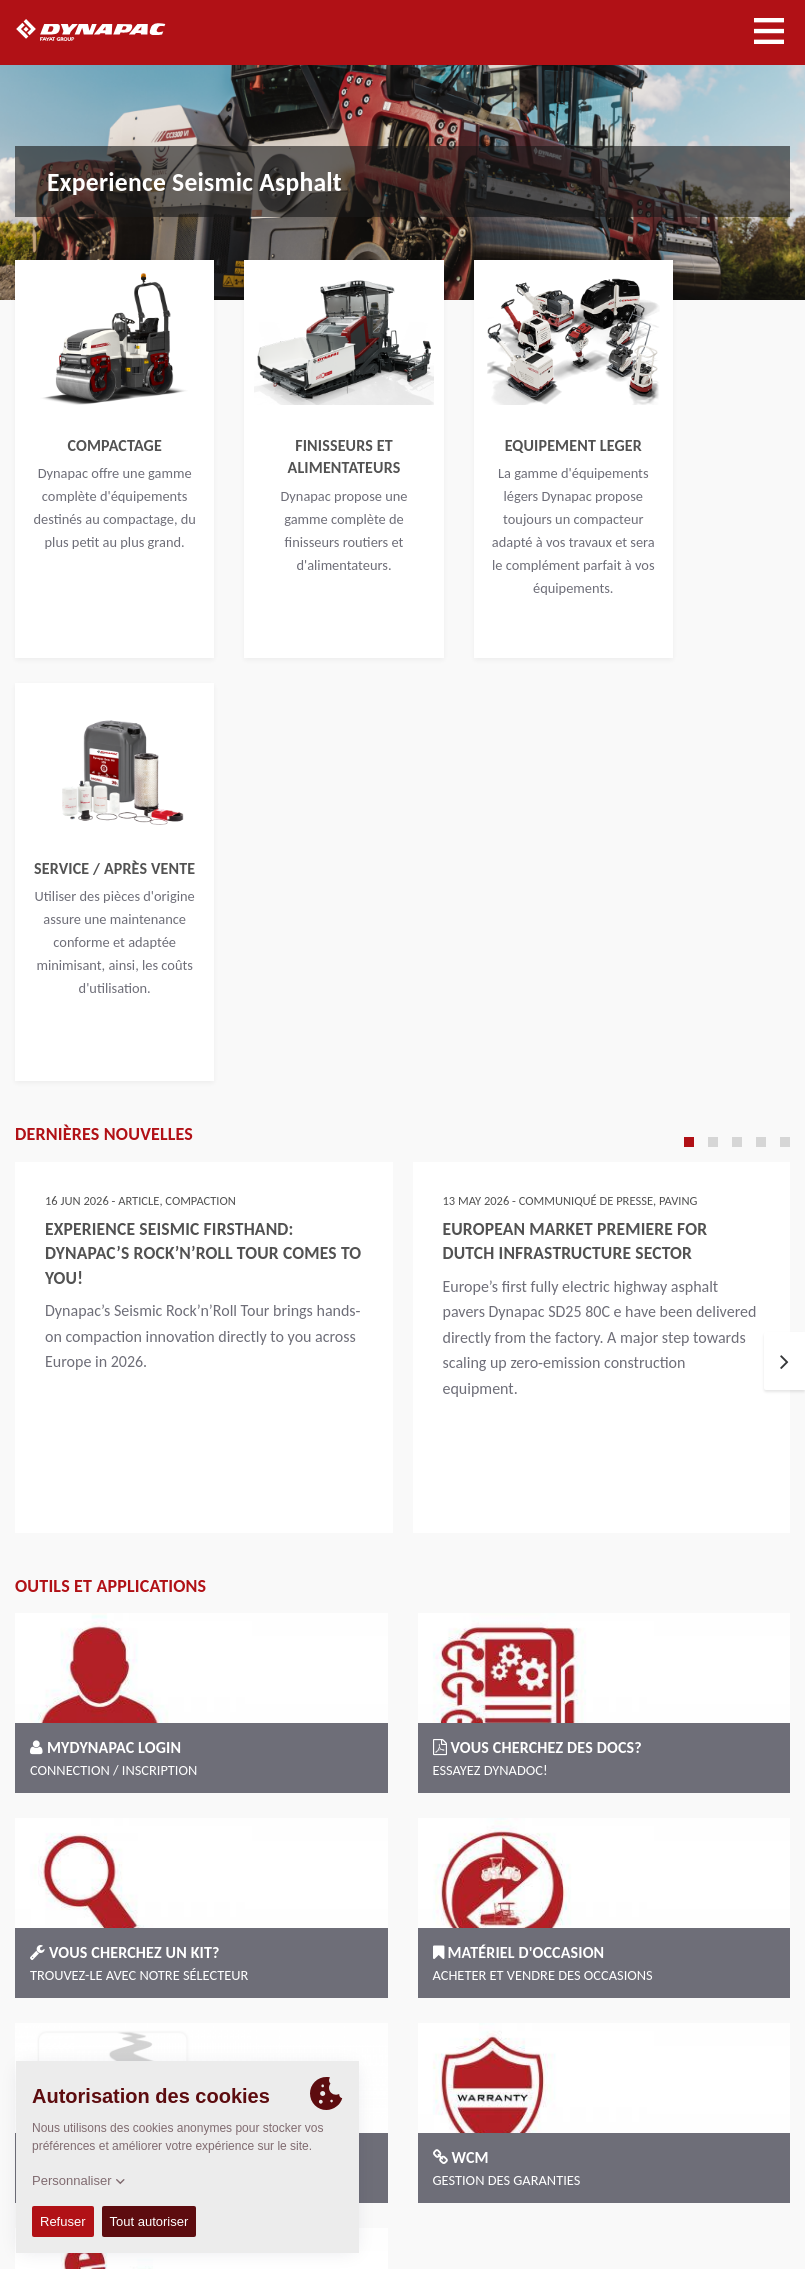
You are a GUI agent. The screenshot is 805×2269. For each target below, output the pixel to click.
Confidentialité (713, 2179)
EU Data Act (740, 2205)
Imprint (510, 2179)
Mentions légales (601, 2179)
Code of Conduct (708, 2154)
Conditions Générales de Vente (549, 2154)
